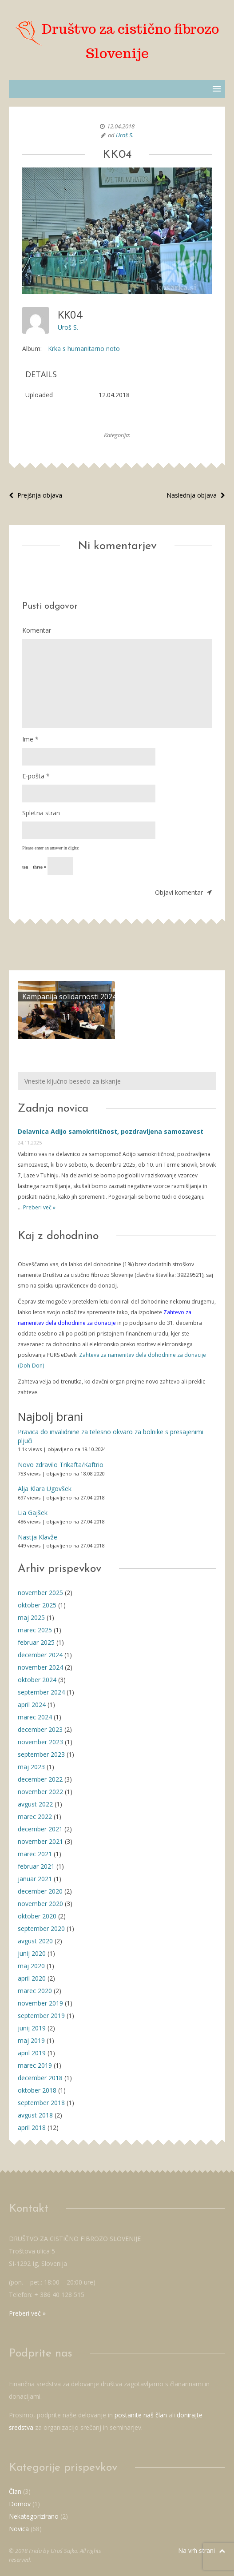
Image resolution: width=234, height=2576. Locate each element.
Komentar (36, 630)
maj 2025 (31, 1617)
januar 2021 (35, 1878)
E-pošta (36, 776)
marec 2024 (35, 1717)
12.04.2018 (121, 126)
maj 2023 (31, 1767)
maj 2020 (31, 1966)
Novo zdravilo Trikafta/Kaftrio (60, 1464)
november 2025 (40, 1592)
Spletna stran (41, 813)
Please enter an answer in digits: (50, 847)
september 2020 (41, 1928)
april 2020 (32, 1978)
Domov (20, 2504)
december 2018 (40, 2078)
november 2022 (40, 1791)
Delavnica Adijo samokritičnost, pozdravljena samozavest (110, 1131)
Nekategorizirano (34, 2516)
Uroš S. (125, 135)
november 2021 (40, 1841)
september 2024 (41, 1692)
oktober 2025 (37, 1605)
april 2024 (32, 1704)
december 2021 (40, 1829)
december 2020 (40, 1891)
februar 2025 (36, 1642)
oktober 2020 (37, 1916)
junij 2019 (32, 2028)
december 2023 (40, 1729)
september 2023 (41, 1754)
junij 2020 (32, 1953)
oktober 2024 (37, 1679)
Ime (30, 739)
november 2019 (40, 2003)
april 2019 (32, 2053)
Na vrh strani (201, 2550)
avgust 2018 (35, 2115)
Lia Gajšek (33, 1512)
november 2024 (40, 1667)
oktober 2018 (37, 2090)
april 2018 (32, 2127)
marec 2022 (35, 1816)
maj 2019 (31, 2040)
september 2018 (41, 2102)
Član (15, 2491)
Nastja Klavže (37, 1537)
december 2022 (40, 1779)
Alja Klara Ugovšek (44, 1488)
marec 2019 (35, 2065)
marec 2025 (35, 1630)
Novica (19, 2528)
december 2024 (40, 1655)
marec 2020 (35, 1990)
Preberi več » (39, 1207)
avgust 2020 (35, 1941)
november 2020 (40, 1903)
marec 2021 (35, 1854)
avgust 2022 (35, 1804)
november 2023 (40, 1742)
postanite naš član (141, 2415)
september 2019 (41, 2015)
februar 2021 (36, 1866)
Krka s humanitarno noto (84, 348)
